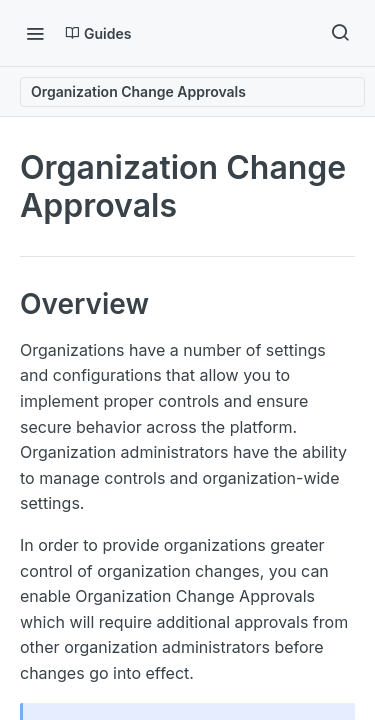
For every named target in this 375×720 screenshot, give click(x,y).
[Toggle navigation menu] (35, 33)
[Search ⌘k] (340, 33)
